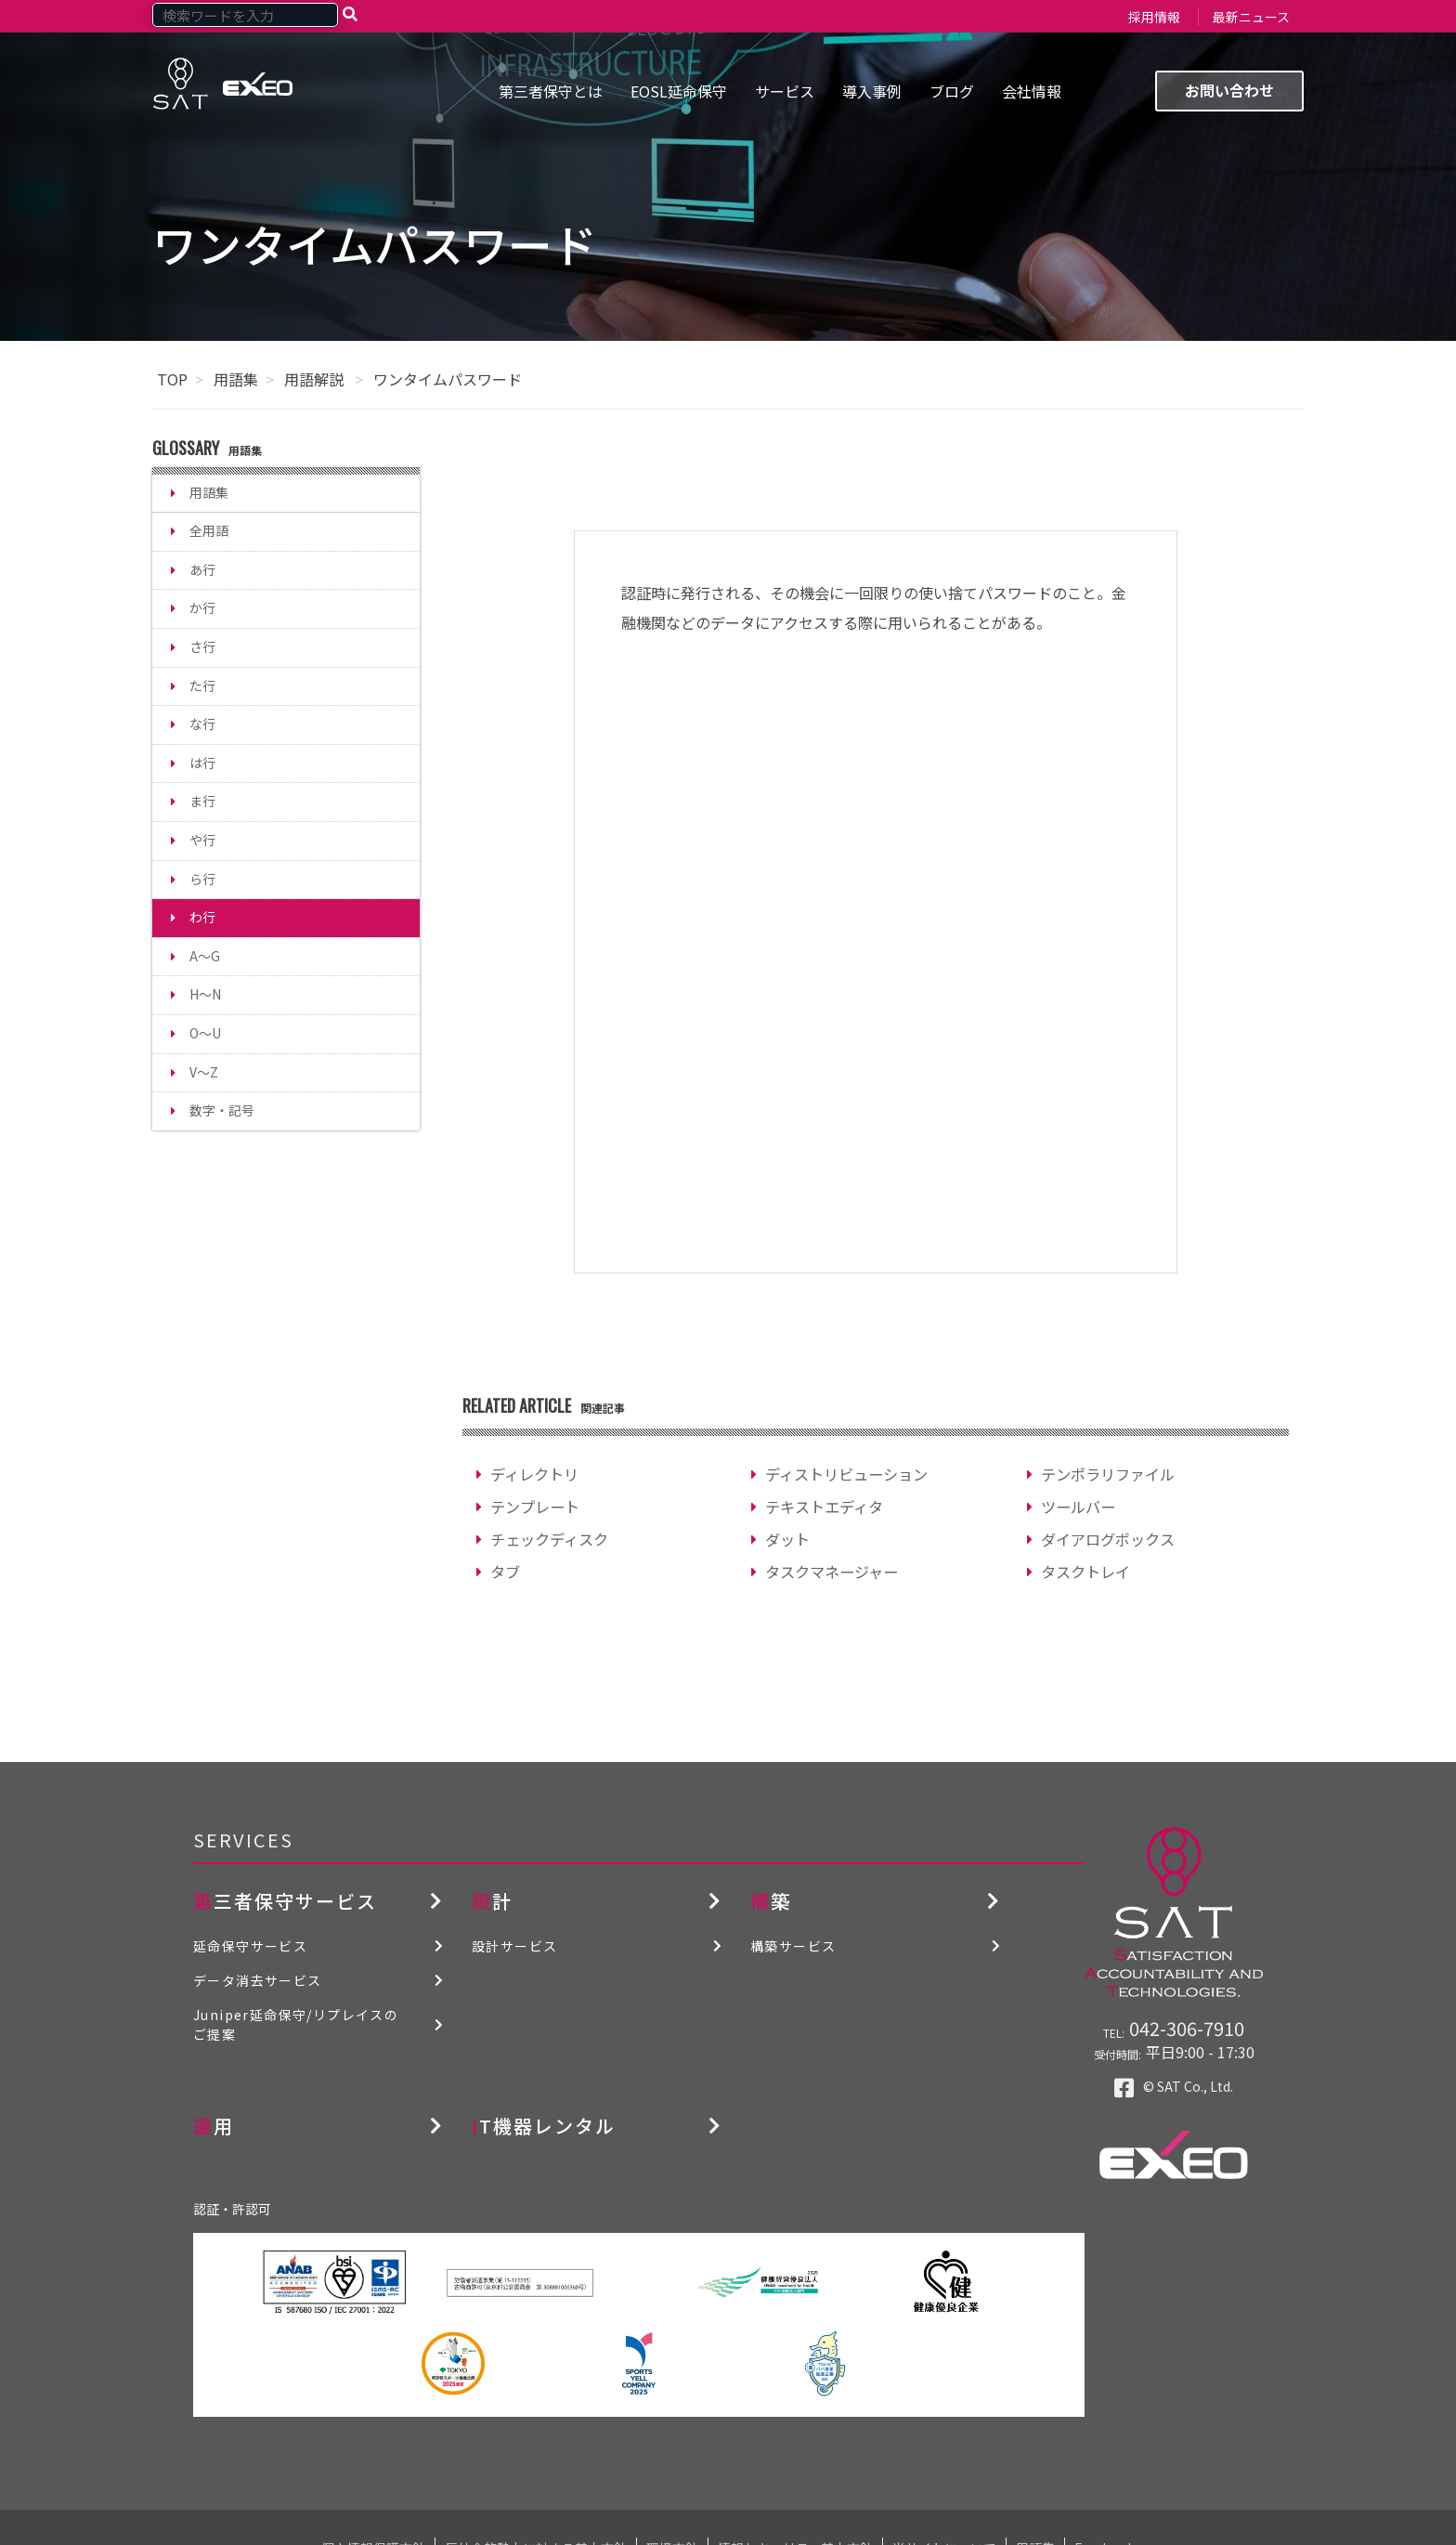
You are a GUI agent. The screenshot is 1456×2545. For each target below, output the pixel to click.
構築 (770, 1900)
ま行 (202, 800)
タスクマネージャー (831, 1571)
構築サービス (793, 1946)
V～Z (203, 1072)
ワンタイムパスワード (447, 379)
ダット (787, 1539)
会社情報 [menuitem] (1031, 91)
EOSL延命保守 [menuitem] (678, 91)
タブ (505, 1571)
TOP (172, 379)
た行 (202, 685)
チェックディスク (549, 1539)
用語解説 (315, 379)
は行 (202, 762)
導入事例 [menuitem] (872, 91)
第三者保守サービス (285, 1900)
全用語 (208, 530)
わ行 (202, 916)
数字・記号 (221, 1110)
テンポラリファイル (1108, 1474)
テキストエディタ (824, 1506)
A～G (204, 955)
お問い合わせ (1229, 90)
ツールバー (1078, 1506)
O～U (205, 1033)
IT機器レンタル (544, 2125)
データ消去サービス (257, 1980)
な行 (202, 723)
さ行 (202, 646)
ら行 (202, 878)
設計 (492, 1900)
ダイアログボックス (1108, 1539)
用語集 (236, 379)
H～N (205, 994)
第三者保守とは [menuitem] (551, 91)
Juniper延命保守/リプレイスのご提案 (295, 2024)
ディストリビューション (846, 1474)
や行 (202, 839)
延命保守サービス (250, 1946)
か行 (202, 607)
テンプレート (534, 1506)
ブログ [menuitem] (952, 91)
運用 (213, 2125)
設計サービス (514, 1946)
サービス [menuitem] (784, 91)
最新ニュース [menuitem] (1251, 16)
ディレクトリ (534, 1474)
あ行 (202, 569)
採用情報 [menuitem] (1154, 16)
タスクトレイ (1085, 1571)
